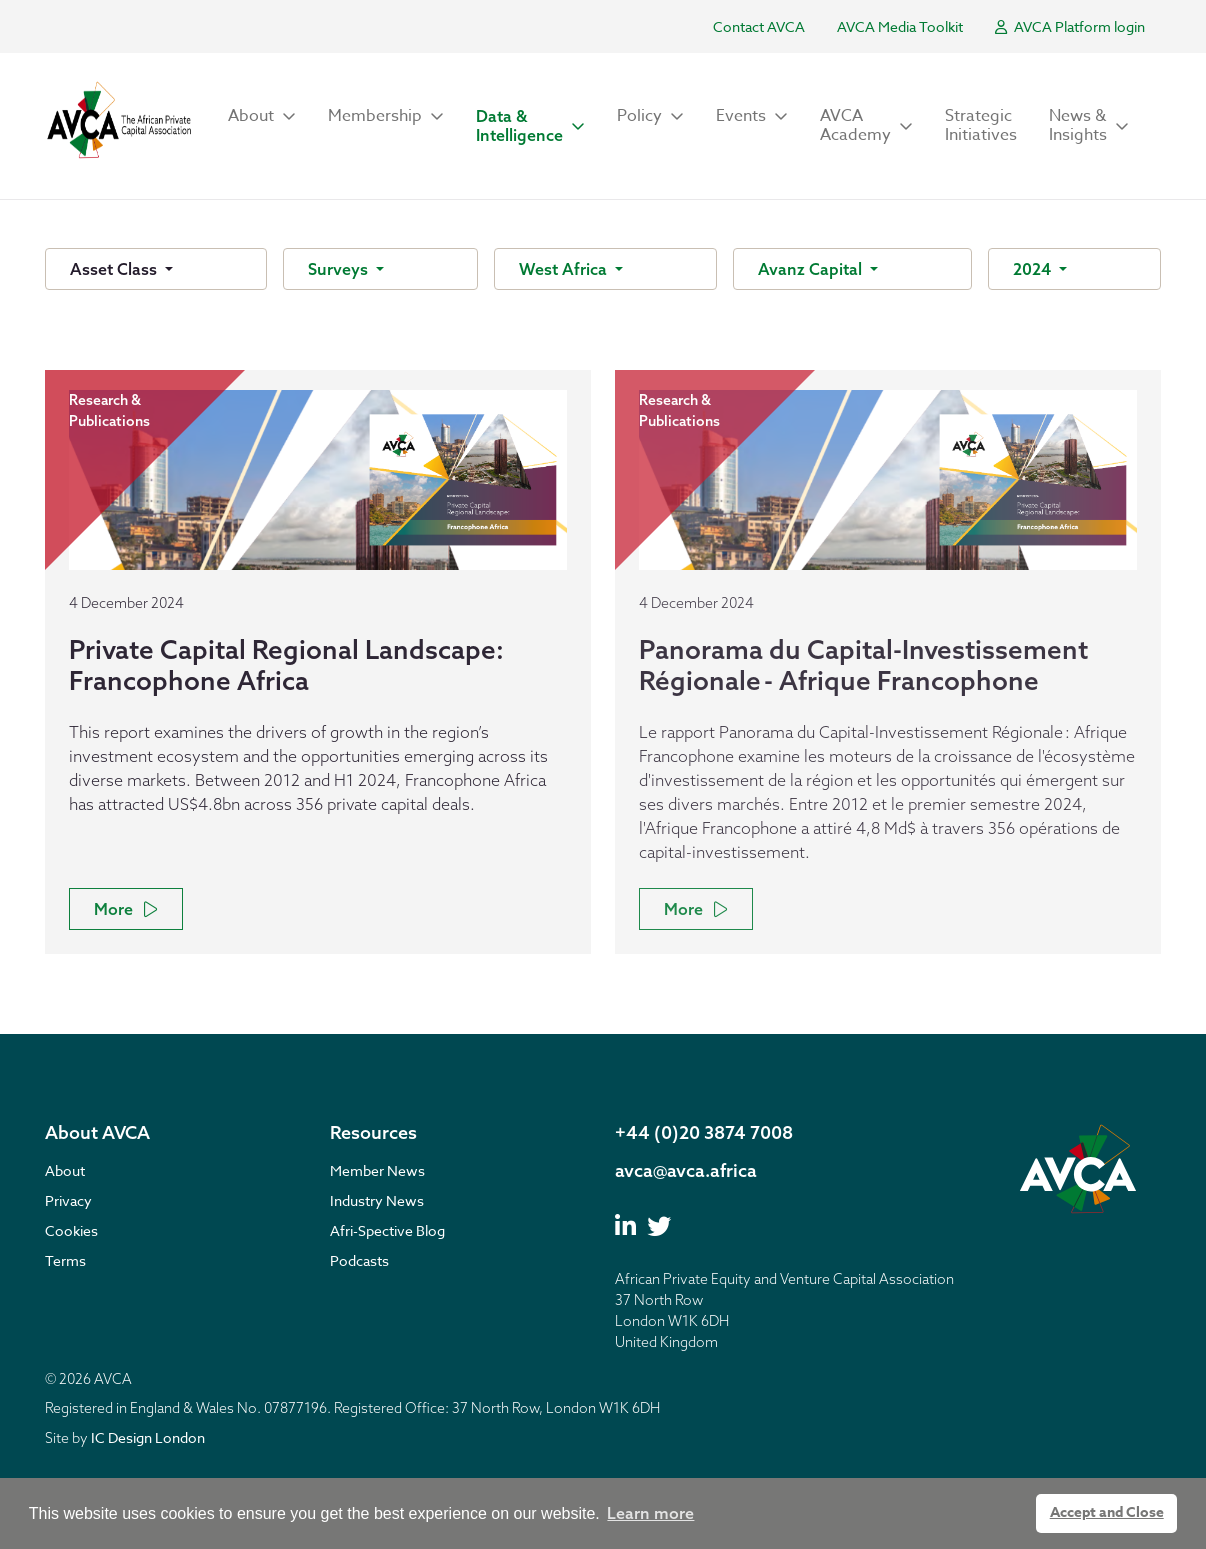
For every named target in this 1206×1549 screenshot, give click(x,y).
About (65, 1170)
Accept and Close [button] (1107, 1512)
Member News (377, 1170)
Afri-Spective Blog (387, 1230)
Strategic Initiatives (981, 125)
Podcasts (359, 1260)
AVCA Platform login (1070, 26)
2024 (1034, 269)
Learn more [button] (650, 1513)
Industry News (377, 1200)
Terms (65, 1260)
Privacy (68, 1200)
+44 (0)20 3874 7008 (704, 1132)
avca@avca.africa (686, 1170)
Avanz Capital (812, 269)
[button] (262, 116)
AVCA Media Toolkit (900, 26)
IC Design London (148, 1437)
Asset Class (115, 269)
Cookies (71, 1230)
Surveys (340, 269)
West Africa (565, 269)
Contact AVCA (759, 26)
